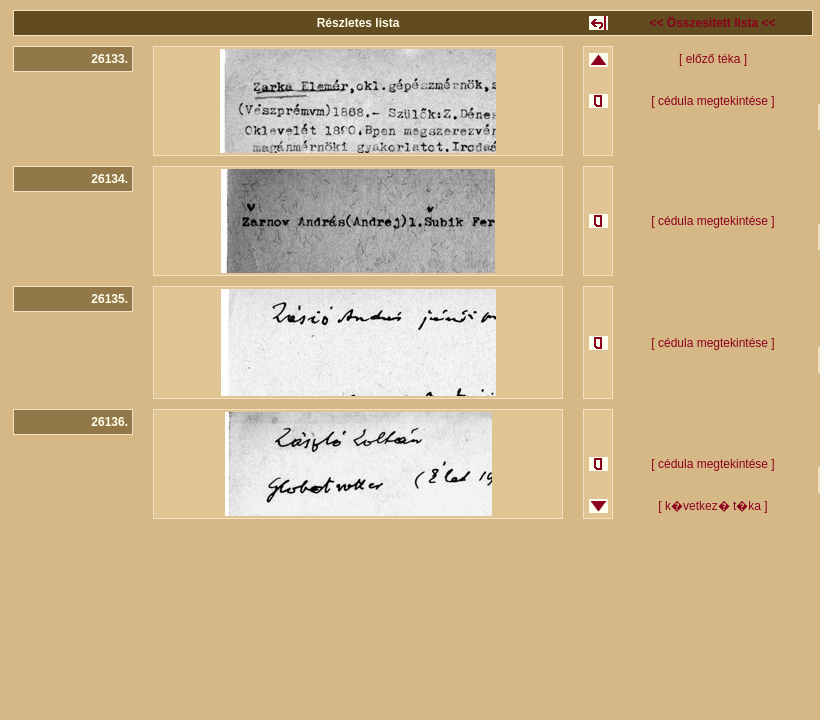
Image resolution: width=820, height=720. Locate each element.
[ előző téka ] (713, 59)
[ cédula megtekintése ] (712, 101)
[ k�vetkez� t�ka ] (712, 506)
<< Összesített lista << (712, 23)
